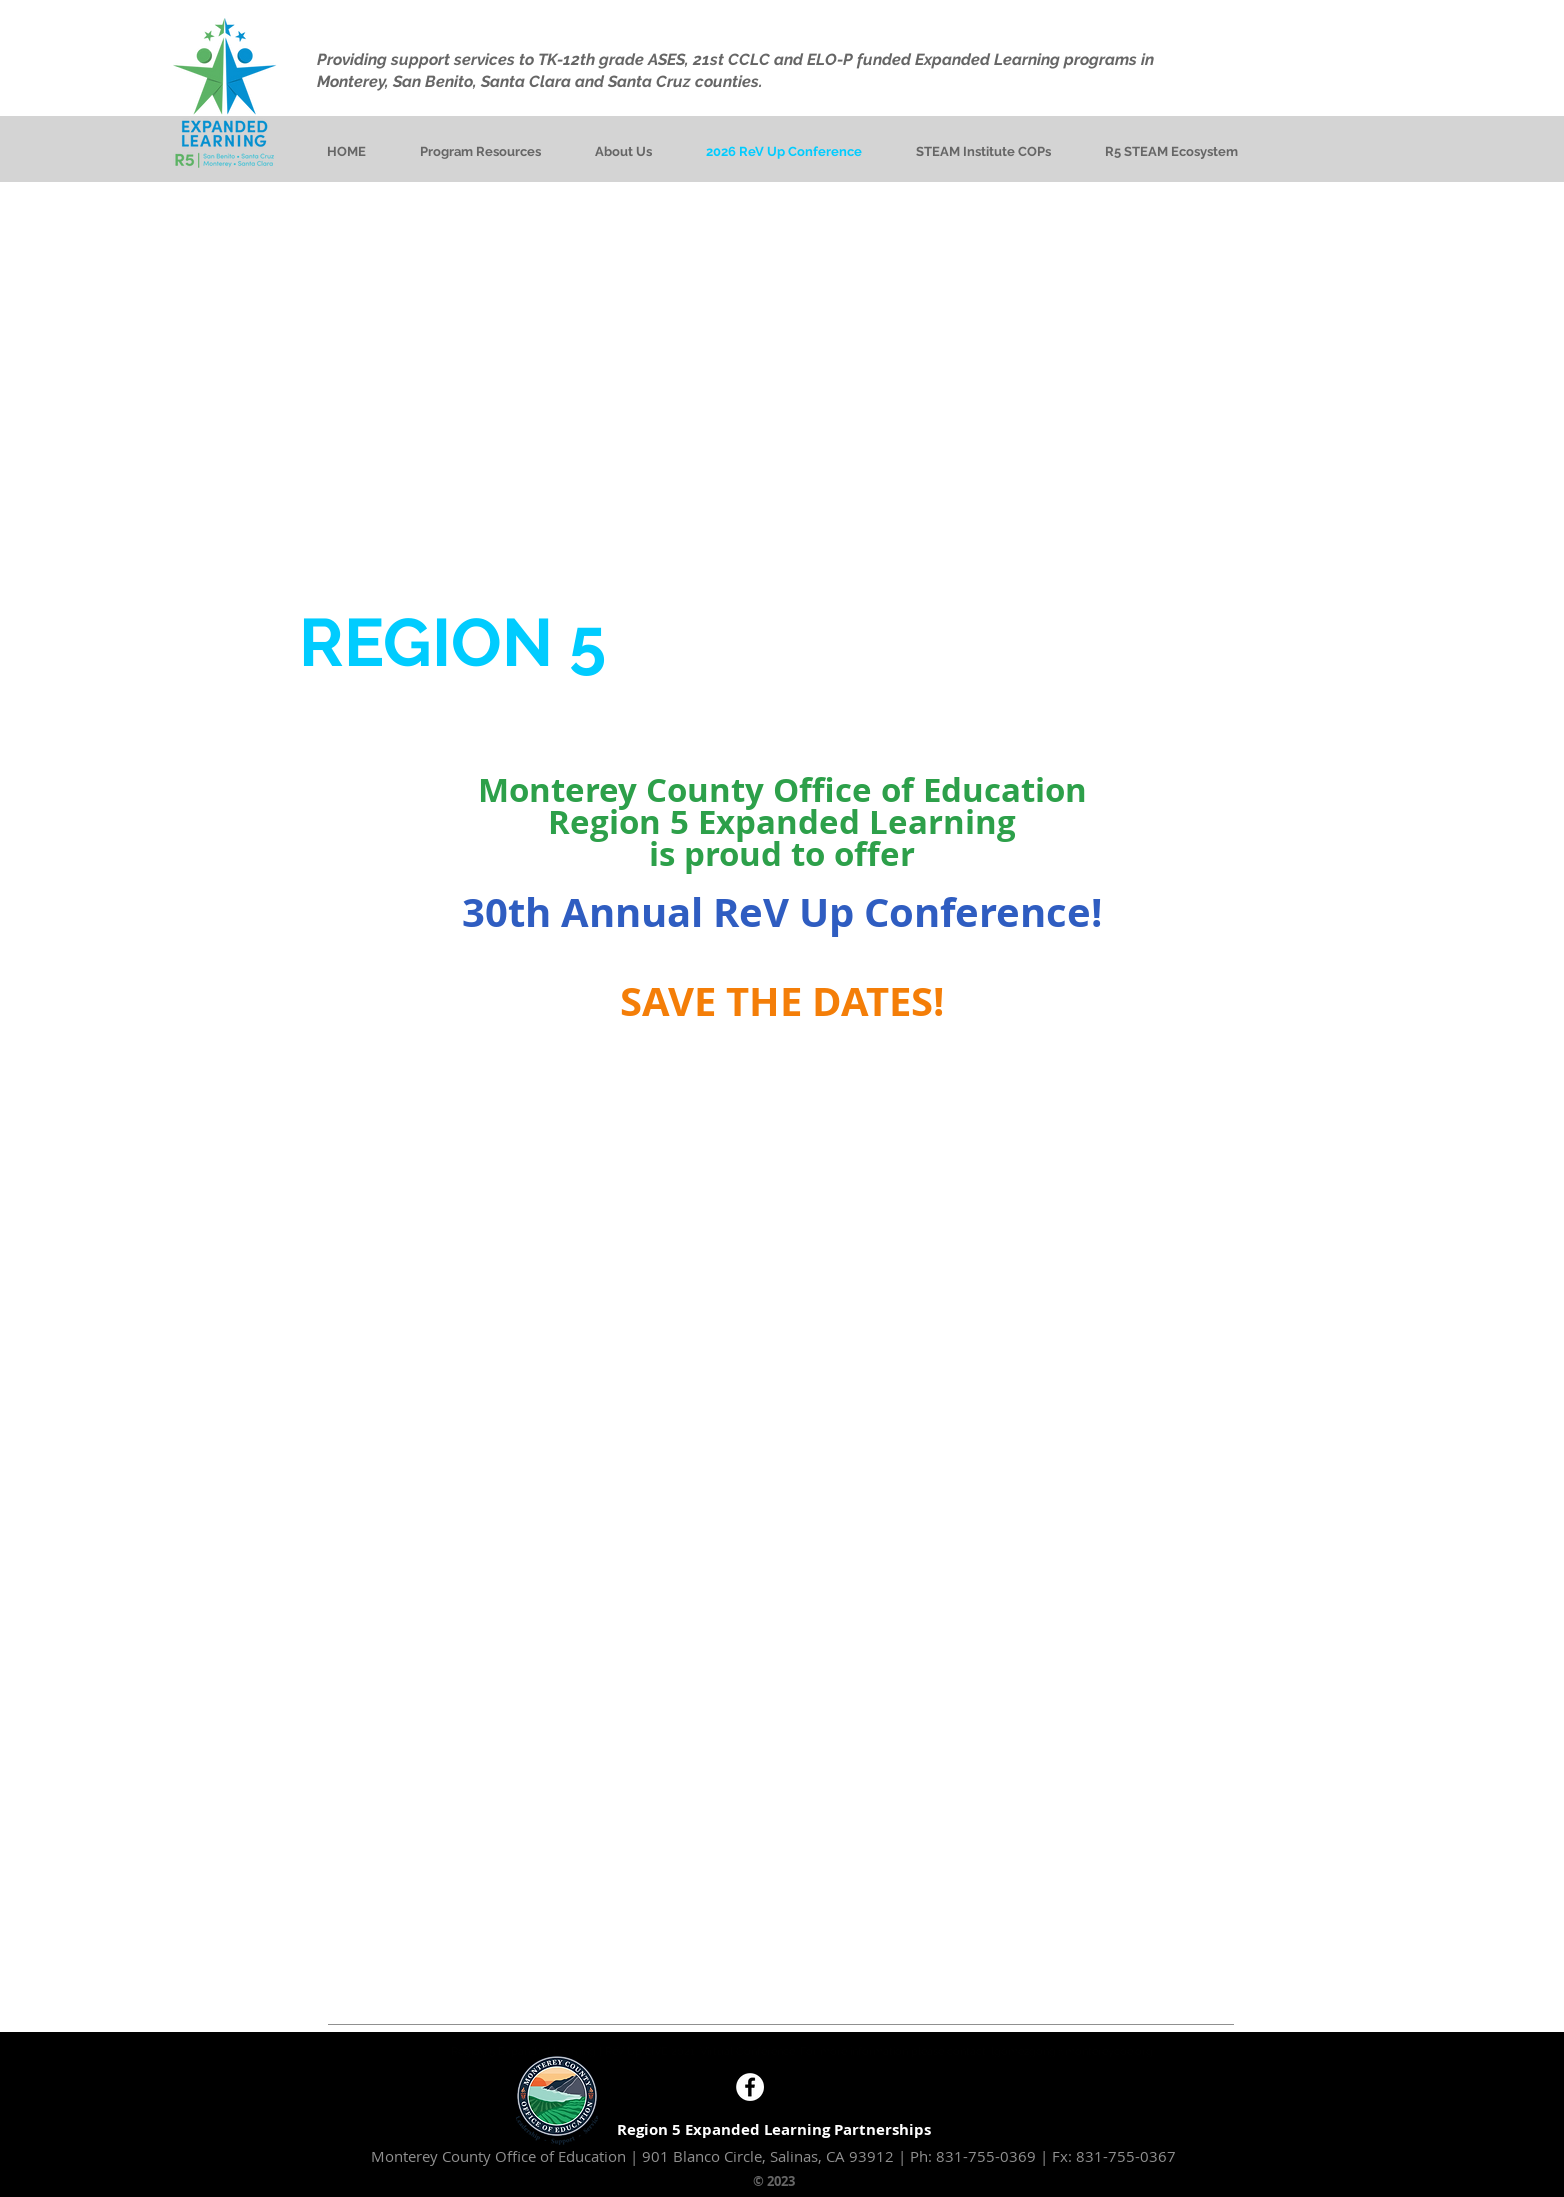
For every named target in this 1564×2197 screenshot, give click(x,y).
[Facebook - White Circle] (750, 2087)
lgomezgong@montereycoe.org (1072, 2051)
